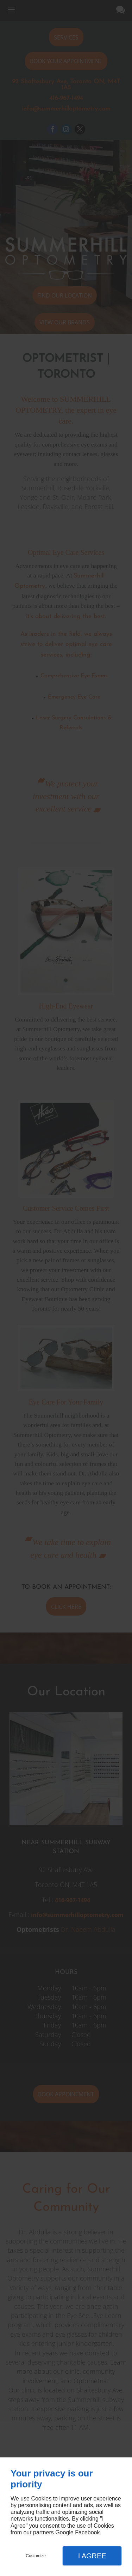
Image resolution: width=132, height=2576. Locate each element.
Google (64, 2532)
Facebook (87, 2532)
